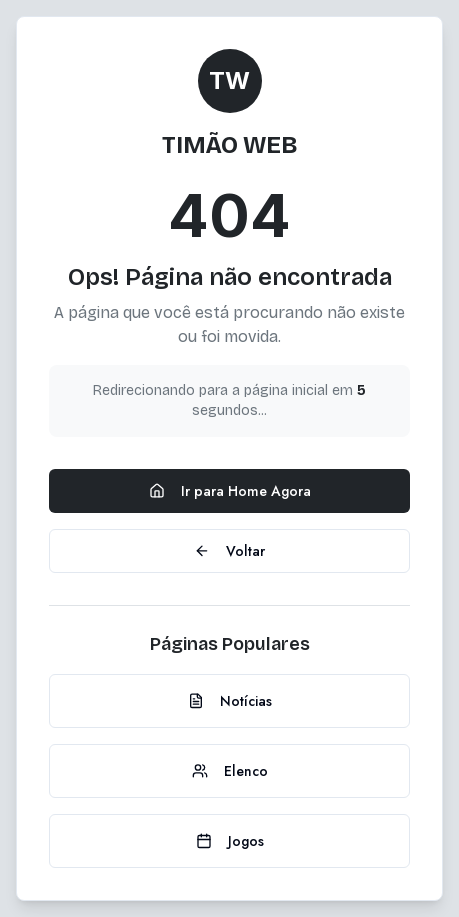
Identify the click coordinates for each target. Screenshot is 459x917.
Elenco (230, 771)
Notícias (230, 701)
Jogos (230, 841)
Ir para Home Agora (230, 491)
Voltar (229, 551)
